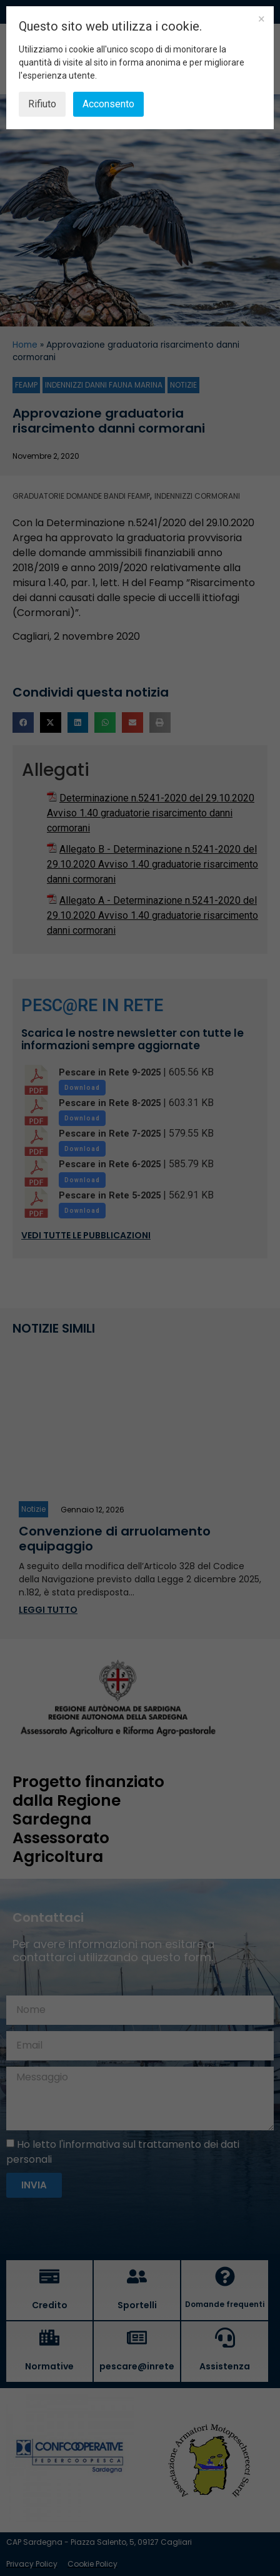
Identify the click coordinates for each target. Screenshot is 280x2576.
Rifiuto (42, 104)
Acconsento (108, 104)
